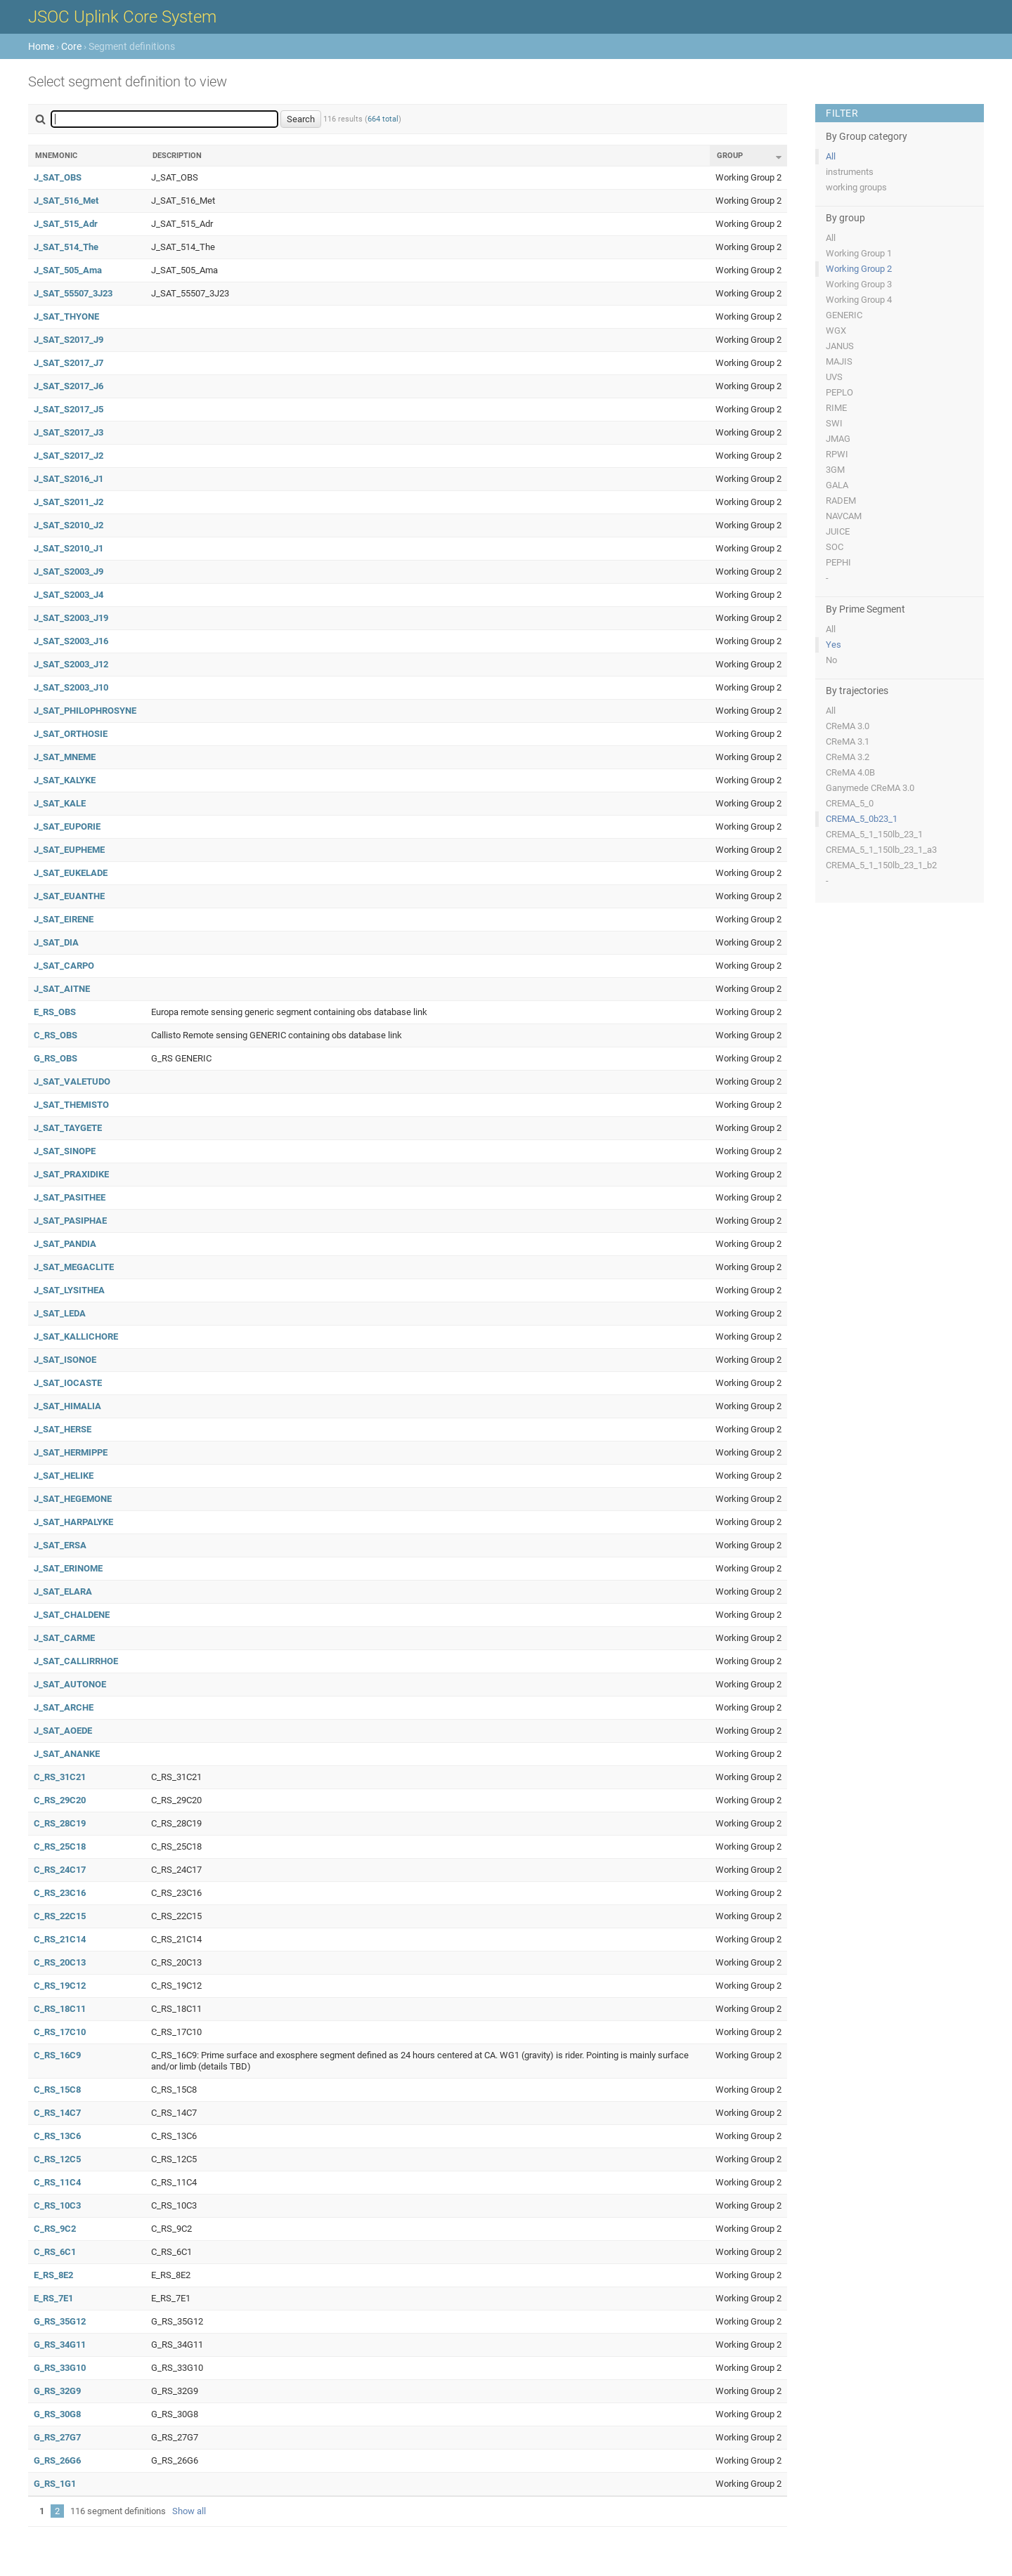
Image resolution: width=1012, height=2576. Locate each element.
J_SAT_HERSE (62, 1429)
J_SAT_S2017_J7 (68, 363)
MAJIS (839, 361)
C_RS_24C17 (60, 1869)
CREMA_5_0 (850, 803)
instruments (850, 171)
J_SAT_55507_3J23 (73, 293)
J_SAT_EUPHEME (69, 849)
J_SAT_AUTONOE (70, 1684)
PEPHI (838, 562)
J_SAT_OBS (58, 177)
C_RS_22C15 (60, 1916)
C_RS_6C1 (55, 2252)
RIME (836, 408)
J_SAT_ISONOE (65, 1359)
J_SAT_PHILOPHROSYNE (85, 710)
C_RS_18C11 (60, 2008)
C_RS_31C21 (60, 1777)
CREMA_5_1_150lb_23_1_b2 (881, 865)
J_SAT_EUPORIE (67, 826)
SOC (834, 547)
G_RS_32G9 (57, 2391)
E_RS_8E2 (53, 2275)
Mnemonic (56, 155)
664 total (383, 119)
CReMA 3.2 (847, 757)
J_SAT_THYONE (66, 316)
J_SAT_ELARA (63, 1591)
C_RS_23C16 (60, 1893)
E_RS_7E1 (53, 2298)
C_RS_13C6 (57, 2136)
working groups (856, 187)
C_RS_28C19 (60, 1823)
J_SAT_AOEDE (63, 1730)
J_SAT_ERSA (60, 1545)
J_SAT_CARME (64, 1638)
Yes (833, 644)
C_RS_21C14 (60, 1939)
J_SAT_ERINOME (68, 1568)
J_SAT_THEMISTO (71, 1104)
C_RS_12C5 (57, 2159)
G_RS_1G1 (55, 2483)
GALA (837, 485)
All (831, 156)
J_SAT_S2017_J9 (68, 339)
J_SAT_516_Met (66, 200)
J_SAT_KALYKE (65, 780)
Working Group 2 (859, 268)
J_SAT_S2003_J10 (71, 687)
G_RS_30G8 (57, 2414)
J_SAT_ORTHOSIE (71, 733)
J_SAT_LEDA (60, 1313)
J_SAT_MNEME (65, 757)
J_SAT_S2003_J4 (68, 594)
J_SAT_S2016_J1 (68, 478)
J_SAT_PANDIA (65, 1243)
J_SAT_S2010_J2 (68, 525)
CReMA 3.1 (847, 741)
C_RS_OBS (55, 1035)
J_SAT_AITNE (62, 988)
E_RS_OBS (55, 1012)
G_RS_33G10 (60, 2367)
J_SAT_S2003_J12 (71, 664)
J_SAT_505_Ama (68, 270)
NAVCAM (844, 516)
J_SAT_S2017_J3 (68, 432)
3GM (835, 469)
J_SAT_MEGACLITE (74, 1267)
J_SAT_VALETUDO (72, 1081)
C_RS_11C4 (57, 2182)
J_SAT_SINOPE (65, 1151)
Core (71, 46)
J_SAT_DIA (56, 942)
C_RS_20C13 (60, 1962)
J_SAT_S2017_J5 (68, 409)
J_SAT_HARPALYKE (73, 1522)
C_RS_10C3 (57, 2205)
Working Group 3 (859, 284)
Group (730, 155)
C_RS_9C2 (55, 2228)
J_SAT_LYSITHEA (69, 1290)
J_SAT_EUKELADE (71, 873)
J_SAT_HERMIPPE (71, 1452)
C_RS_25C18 (60, 1846)
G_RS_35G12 (60, 2321)
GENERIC (844, 315)
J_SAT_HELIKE (63, 1475)
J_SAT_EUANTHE (69, 896)
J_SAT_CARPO (64, 965)
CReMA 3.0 (847, 726)
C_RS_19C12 (60, 1985)
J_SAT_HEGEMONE (73, 1498)
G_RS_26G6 (57, 2460)
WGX (836, 330)
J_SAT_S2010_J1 (68, 548)
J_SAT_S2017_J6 (68, 386)
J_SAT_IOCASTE (68, 1383)
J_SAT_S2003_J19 (71, 618)
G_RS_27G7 (57, 2437)
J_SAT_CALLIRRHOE (76, 1661)
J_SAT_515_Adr (66, 223)
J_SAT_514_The (66, 247)
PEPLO (839, 392)
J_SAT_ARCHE (63, 1707)
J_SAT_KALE (60, 803)
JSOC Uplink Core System (122, 17)
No (831, 660)
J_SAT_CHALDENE (72, 1614)
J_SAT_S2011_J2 (68, 502)
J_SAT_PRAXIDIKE (71, 1174)
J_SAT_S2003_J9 (68, 571)
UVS (834, 377)
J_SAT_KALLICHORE (76, 1336)
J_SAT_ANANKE (67, 1753)
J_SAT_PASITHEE (69, 1197)
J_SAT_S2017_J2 (68, 455)
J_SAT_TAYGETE (68, 1128)
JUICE (838, 531)
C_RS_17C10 (60, 2032)
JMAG (838, 438)
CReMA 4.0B (850, 772)
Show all (189, 2511)
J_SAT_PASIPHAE (70, 1220)
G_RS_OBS (55, 1058)
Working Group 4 (859, 299)
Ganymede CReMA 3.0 (870, 788)
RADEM (841, 500)
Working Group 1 (859, 253)
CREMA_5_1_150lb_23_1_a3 (881, 849)
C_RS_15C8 (57, 2089)
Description (177, 155)
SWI (834, 423)
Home (41, 46)
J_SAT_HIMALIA (67, 1406)
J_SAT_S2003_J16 (71, 641)
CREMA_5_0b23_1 (861, 818)
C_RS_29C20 (60, 1800)
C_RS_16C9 (57, 2055)
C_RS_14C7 (57, 2112)
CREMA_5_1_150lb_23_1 (874, 834)
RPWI (837, 454)
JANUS (840, 346)
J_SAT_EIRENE (63, 919)
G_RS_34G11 (60, 2344)
